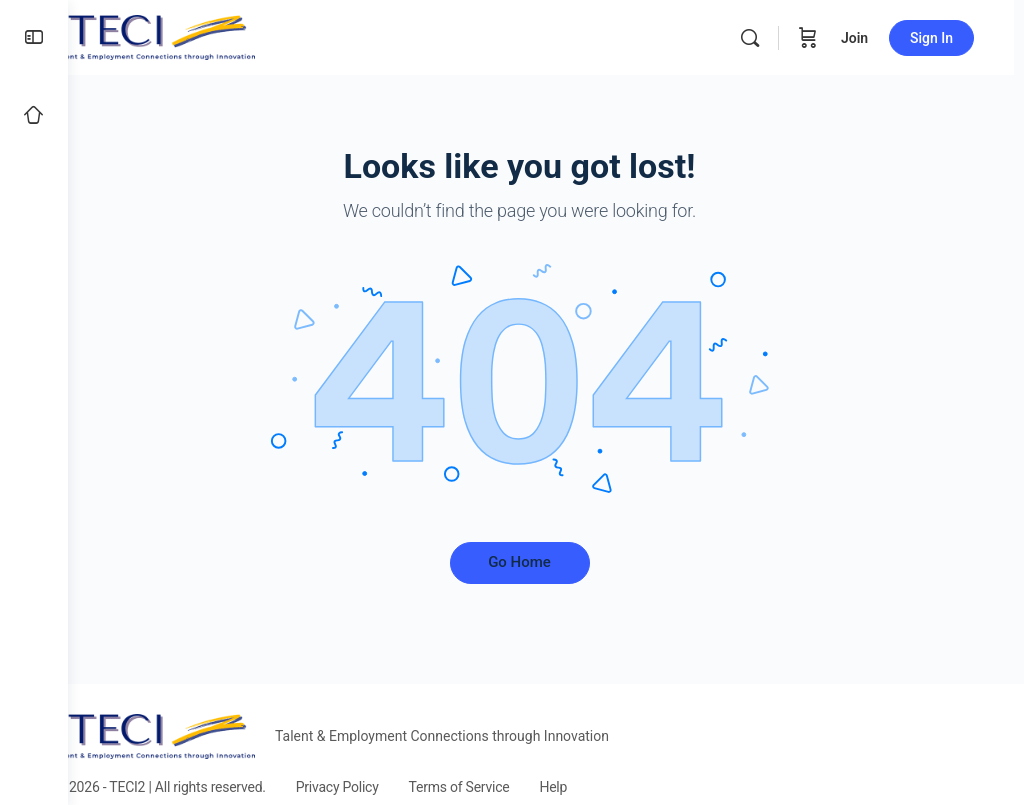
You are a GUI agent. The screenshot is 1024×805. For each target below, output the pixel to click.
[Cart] (818, 37)
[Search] (760, 38)
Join (864, 38)
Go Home (546, 562)
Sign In (941, 38)
